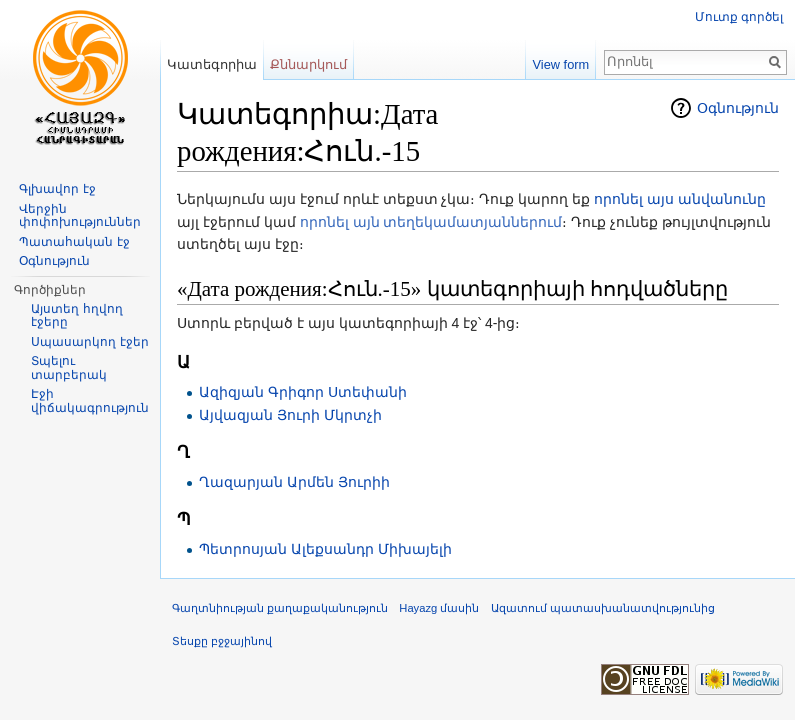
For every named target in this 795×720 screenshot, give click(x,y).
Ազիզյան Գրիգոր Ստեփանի (303, 392)
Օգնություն (738, 108)
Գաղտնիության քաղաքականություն (280, 608)
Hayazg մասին (439, 608)
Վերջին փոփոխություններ (80, 216)
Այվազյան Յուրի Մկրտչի (290, 415)
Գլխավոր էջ (57, 189)
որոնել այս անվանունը (680, 199)
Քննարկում (308, 64)
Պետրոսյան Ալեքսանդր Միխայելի (325, 549)
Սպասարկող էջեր (89, 342)
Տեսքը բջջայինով (222, 641)
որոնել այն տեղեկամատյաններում (431, 222)
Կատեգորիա (212, 64)
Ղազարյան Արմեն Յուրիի (294, 482)
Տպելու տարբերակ (69, 368)
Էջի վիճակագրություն (90, 401)
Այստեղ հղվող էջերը (76, 316)
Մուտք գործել (739, 17)
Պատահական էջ (74, 242)
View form (561, 64)
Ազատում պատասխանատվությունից (603, 608)
